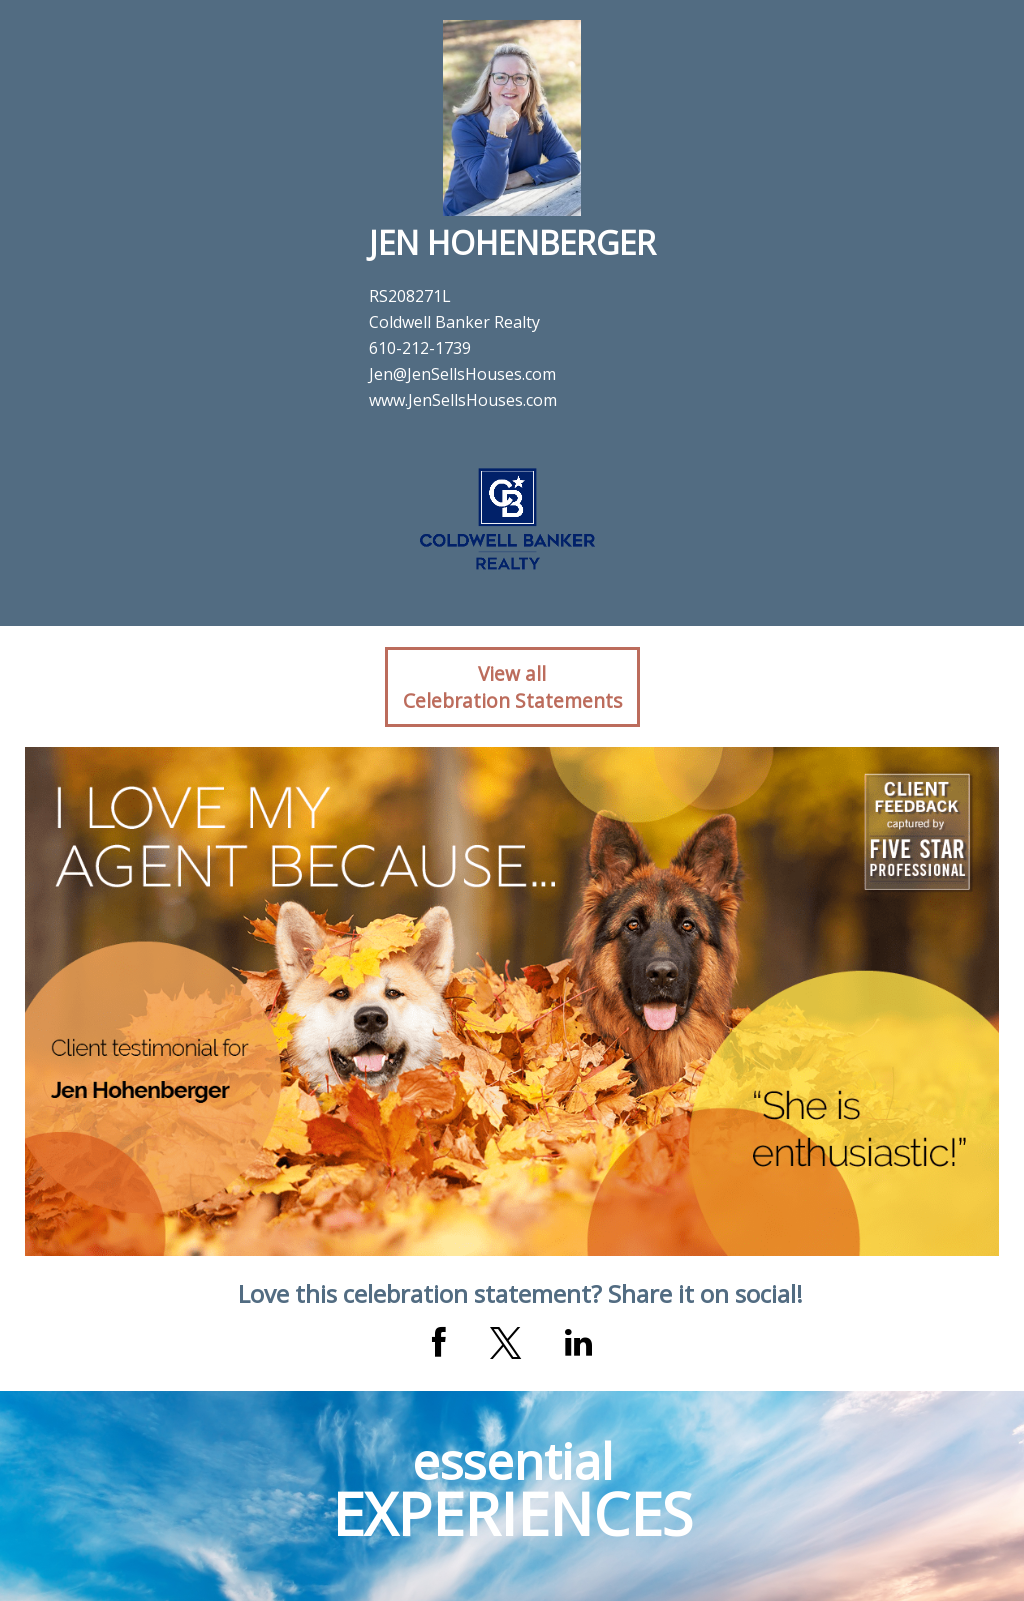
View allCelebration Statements (512, 687)
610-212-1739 (420, 348)
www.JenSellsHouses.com (463, 400)
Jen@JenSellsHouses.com (462, 374)
